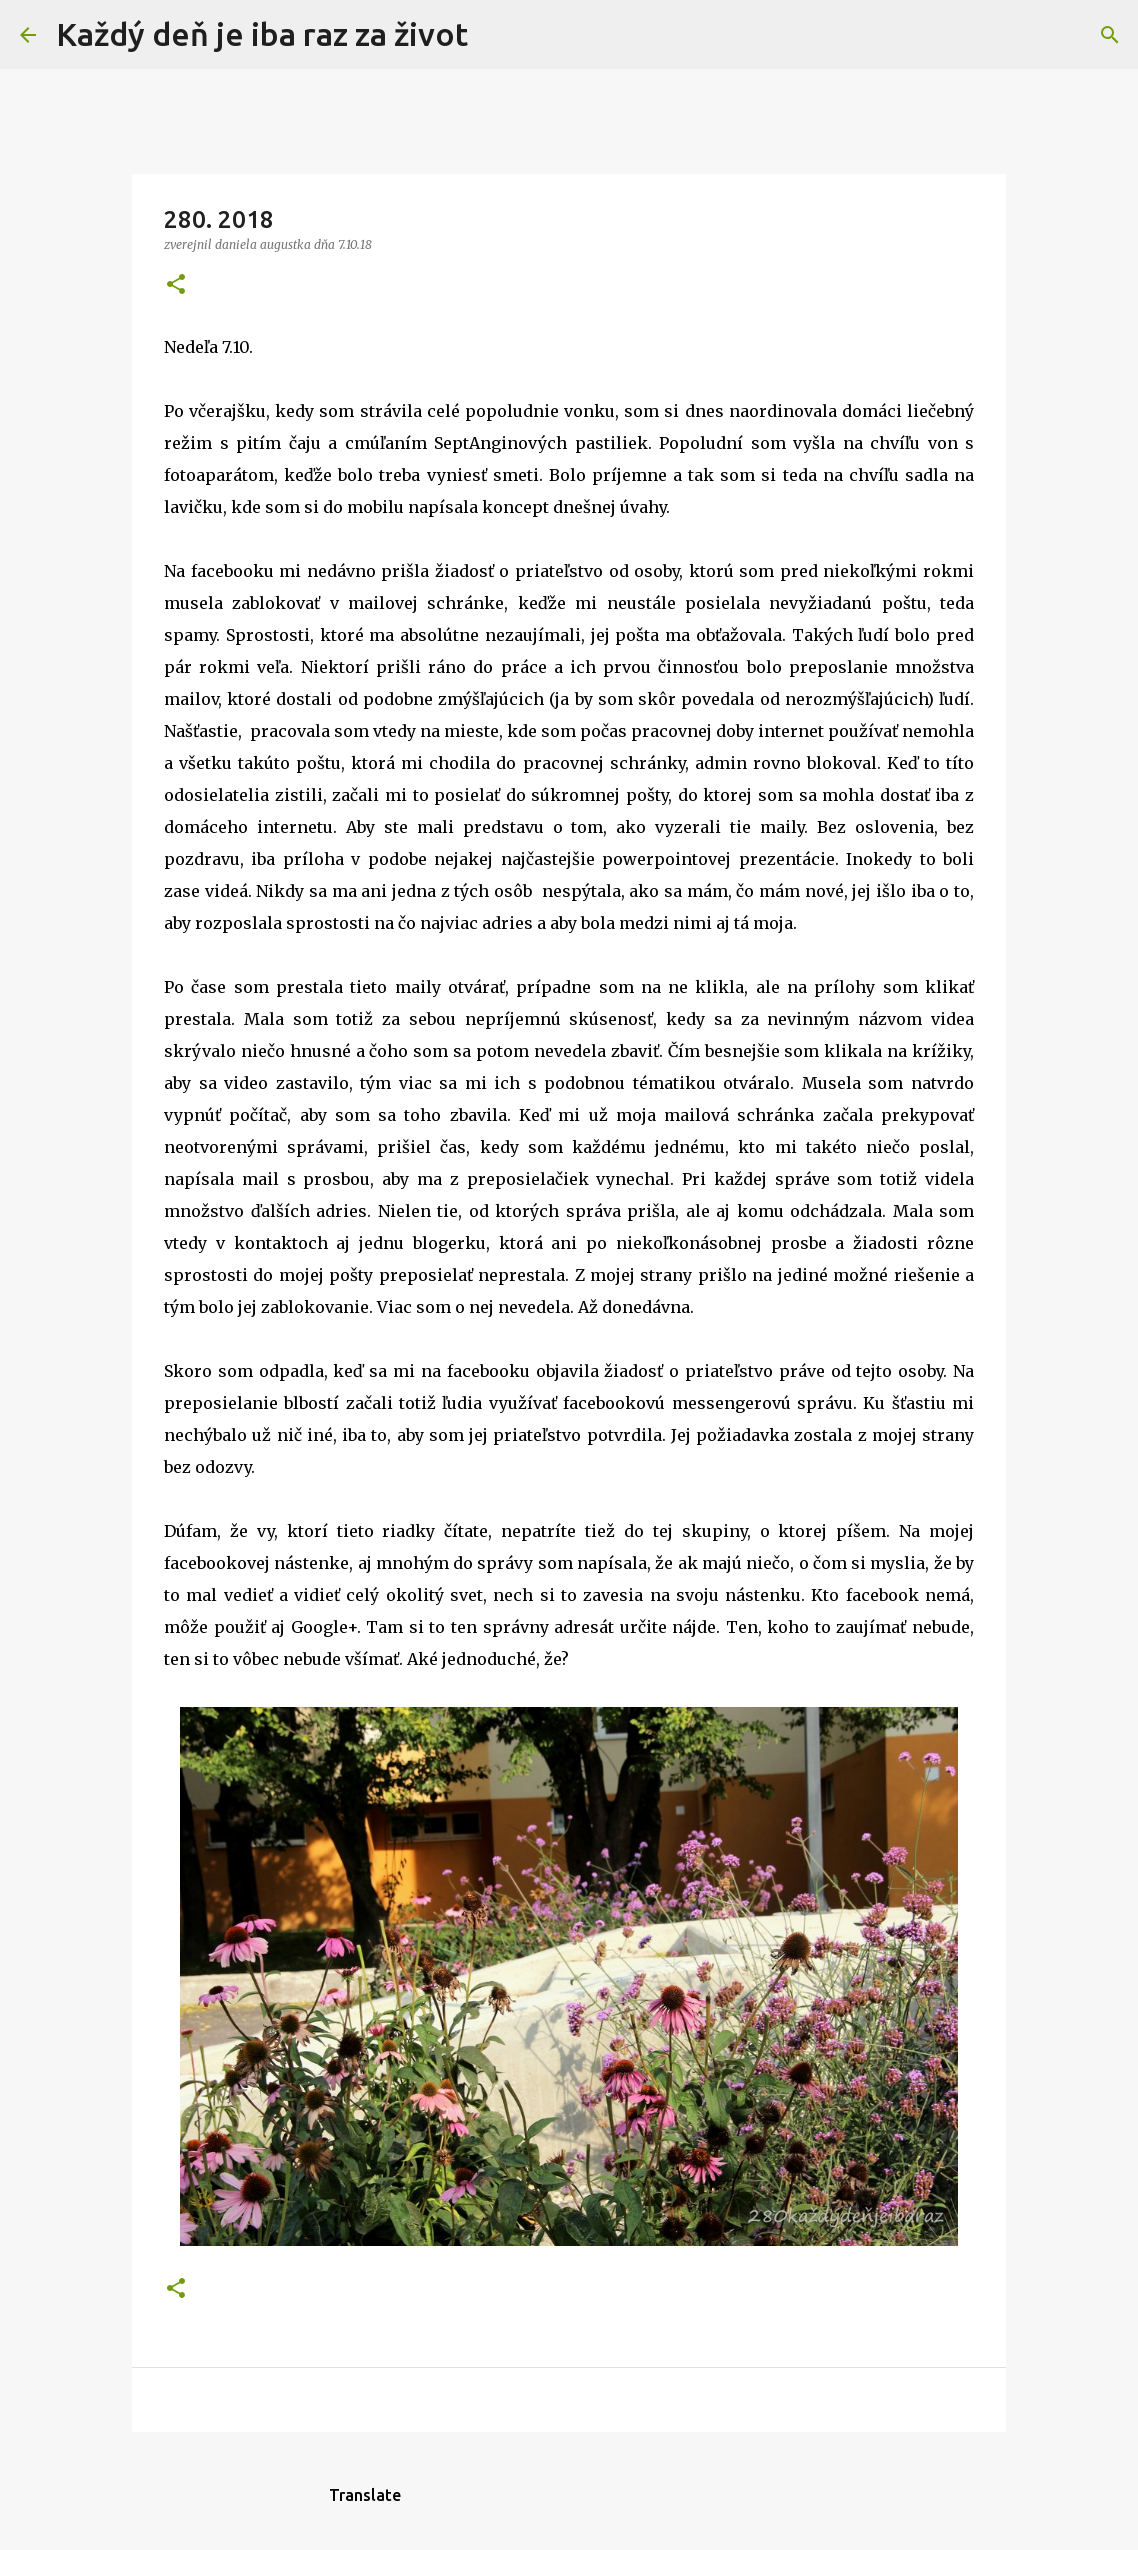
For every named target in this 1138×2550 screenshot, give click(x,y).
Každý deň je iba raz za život (262, 34)
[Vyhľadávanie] (496, 35)
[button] (176, 285)
